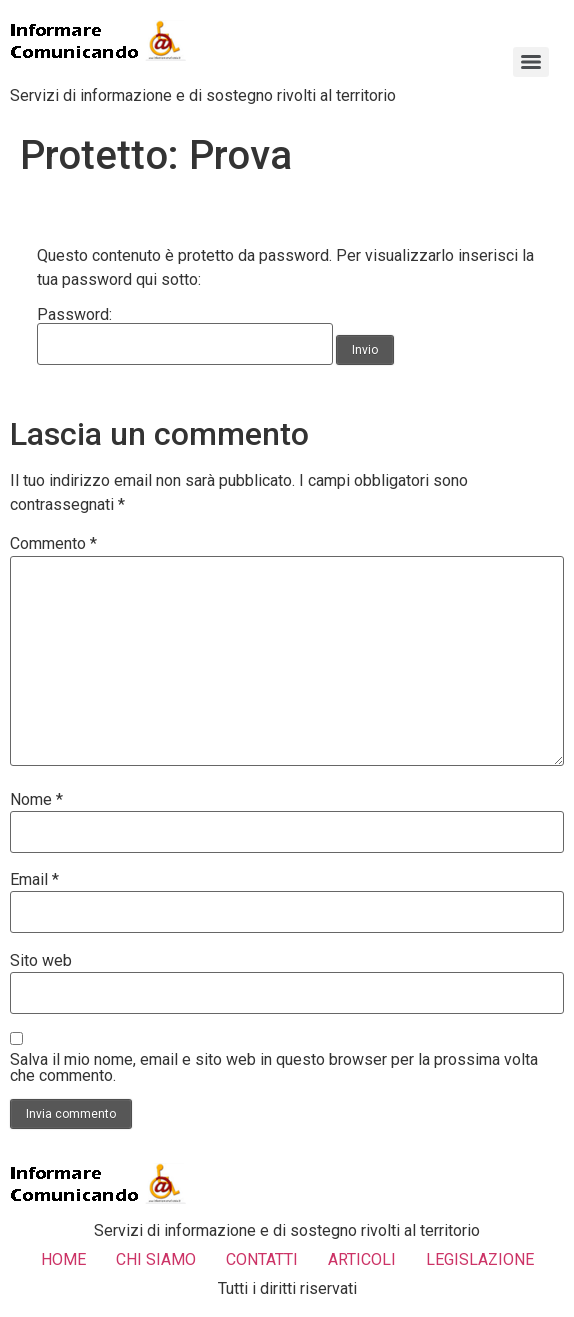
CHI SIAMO (156, 1259)
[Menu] (531, 62)
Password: (185, 336)
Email (34, 880)
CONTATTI (262, 1259)
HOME (63, 1259)
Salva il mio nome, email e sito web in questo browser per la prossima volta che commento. (274, 1068)
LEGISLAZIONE (480, 1259)
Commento (53, 544)
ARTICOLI (362, 1259)
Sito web (41, 961)
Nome (36, 800)
